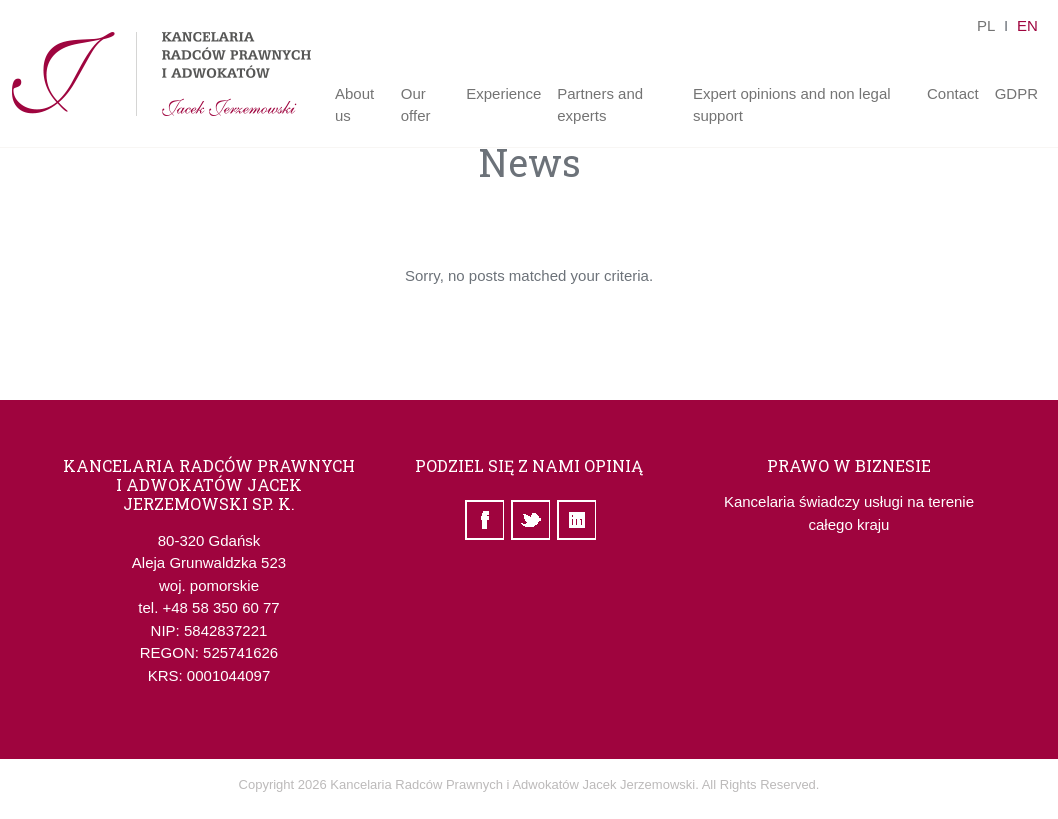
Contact (953, 93)
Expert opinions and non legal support (792, 105)
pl (981, 25)
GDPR (1016, 93)
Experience (503, 93)
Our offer (416, 105)
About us (354, 105)
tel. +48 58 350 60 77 (208, 607)
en (1021, 25)
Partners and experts (600, 105)
